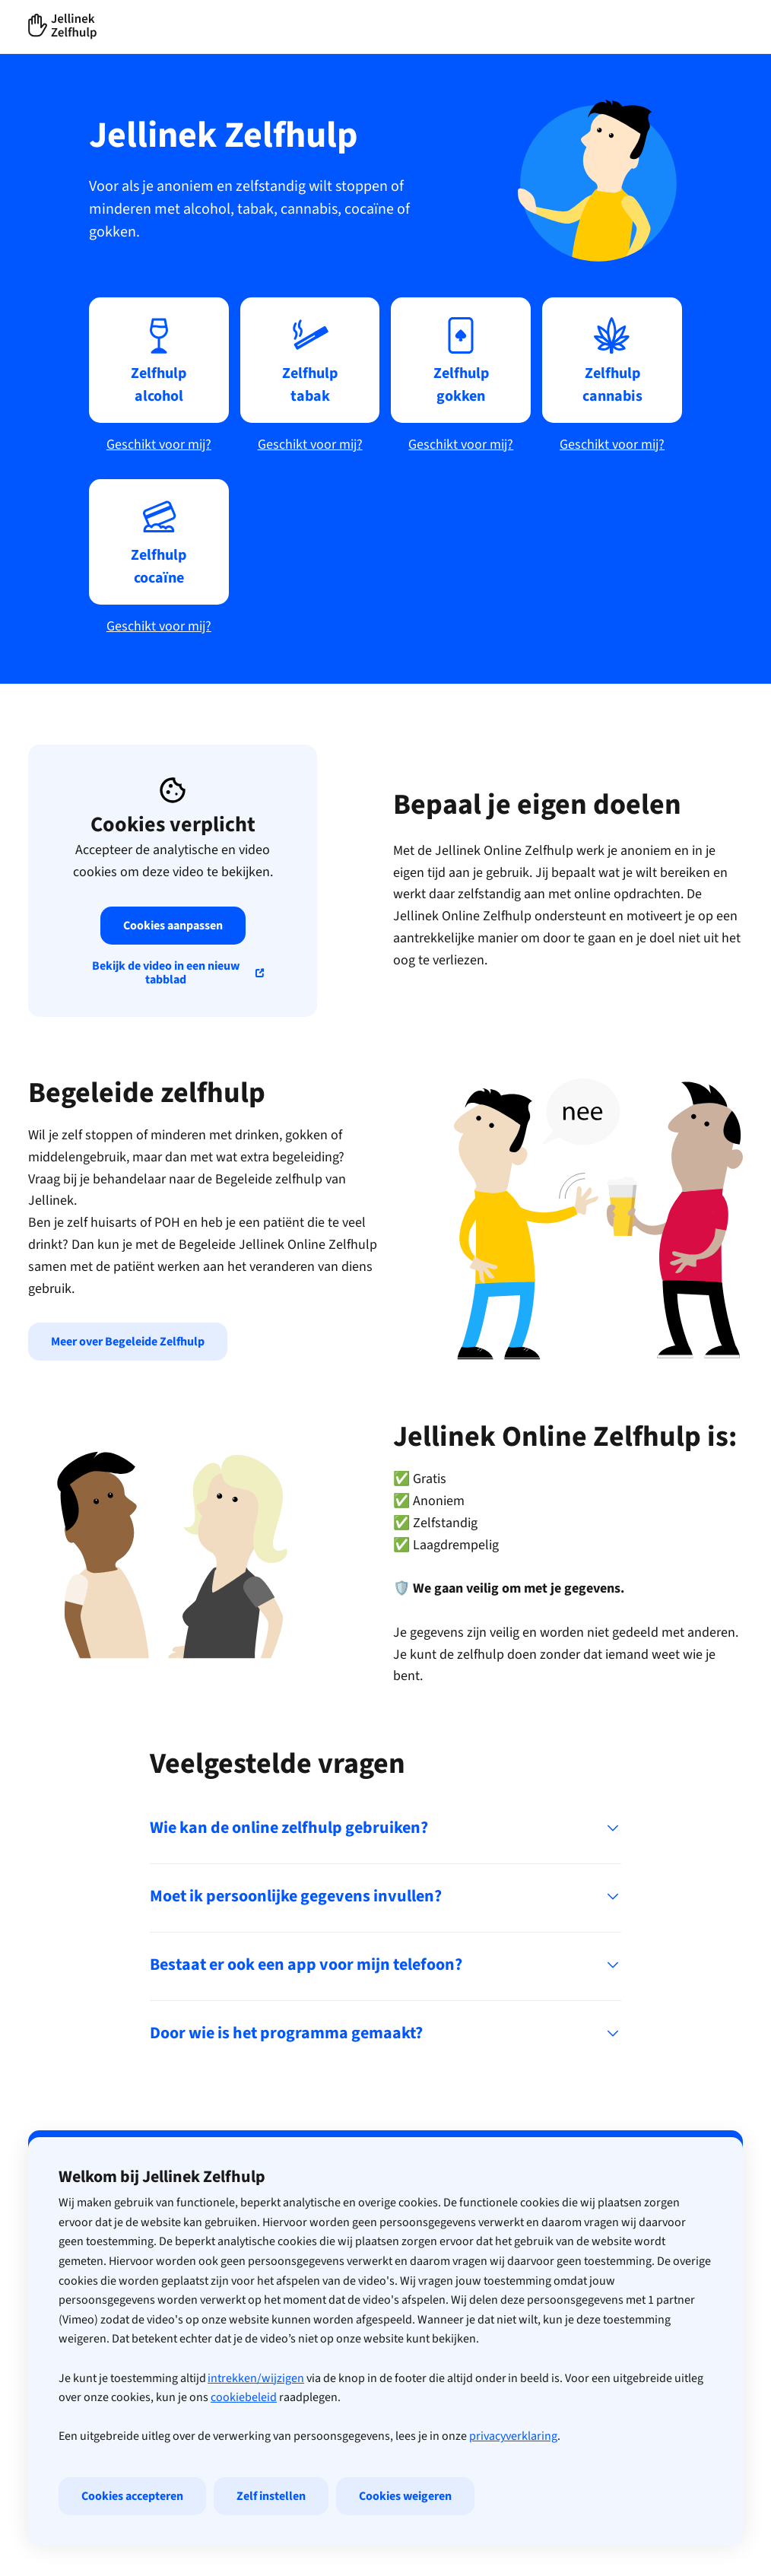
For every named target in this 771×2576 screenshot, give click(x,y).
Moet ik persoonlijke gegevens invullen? (385, 1896)
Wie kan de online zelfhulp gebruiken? (385, 1827)
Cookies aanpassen (173, 925)
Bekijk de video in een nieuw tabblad (166, 973)
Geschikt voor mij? (158, 444)
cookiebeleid (244, 2466)
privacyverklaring (513, 2505)
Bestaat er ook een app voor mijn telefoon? (385, 1964)
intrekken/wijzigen (256, 2446)
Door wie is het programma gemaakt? (385, 2033)
